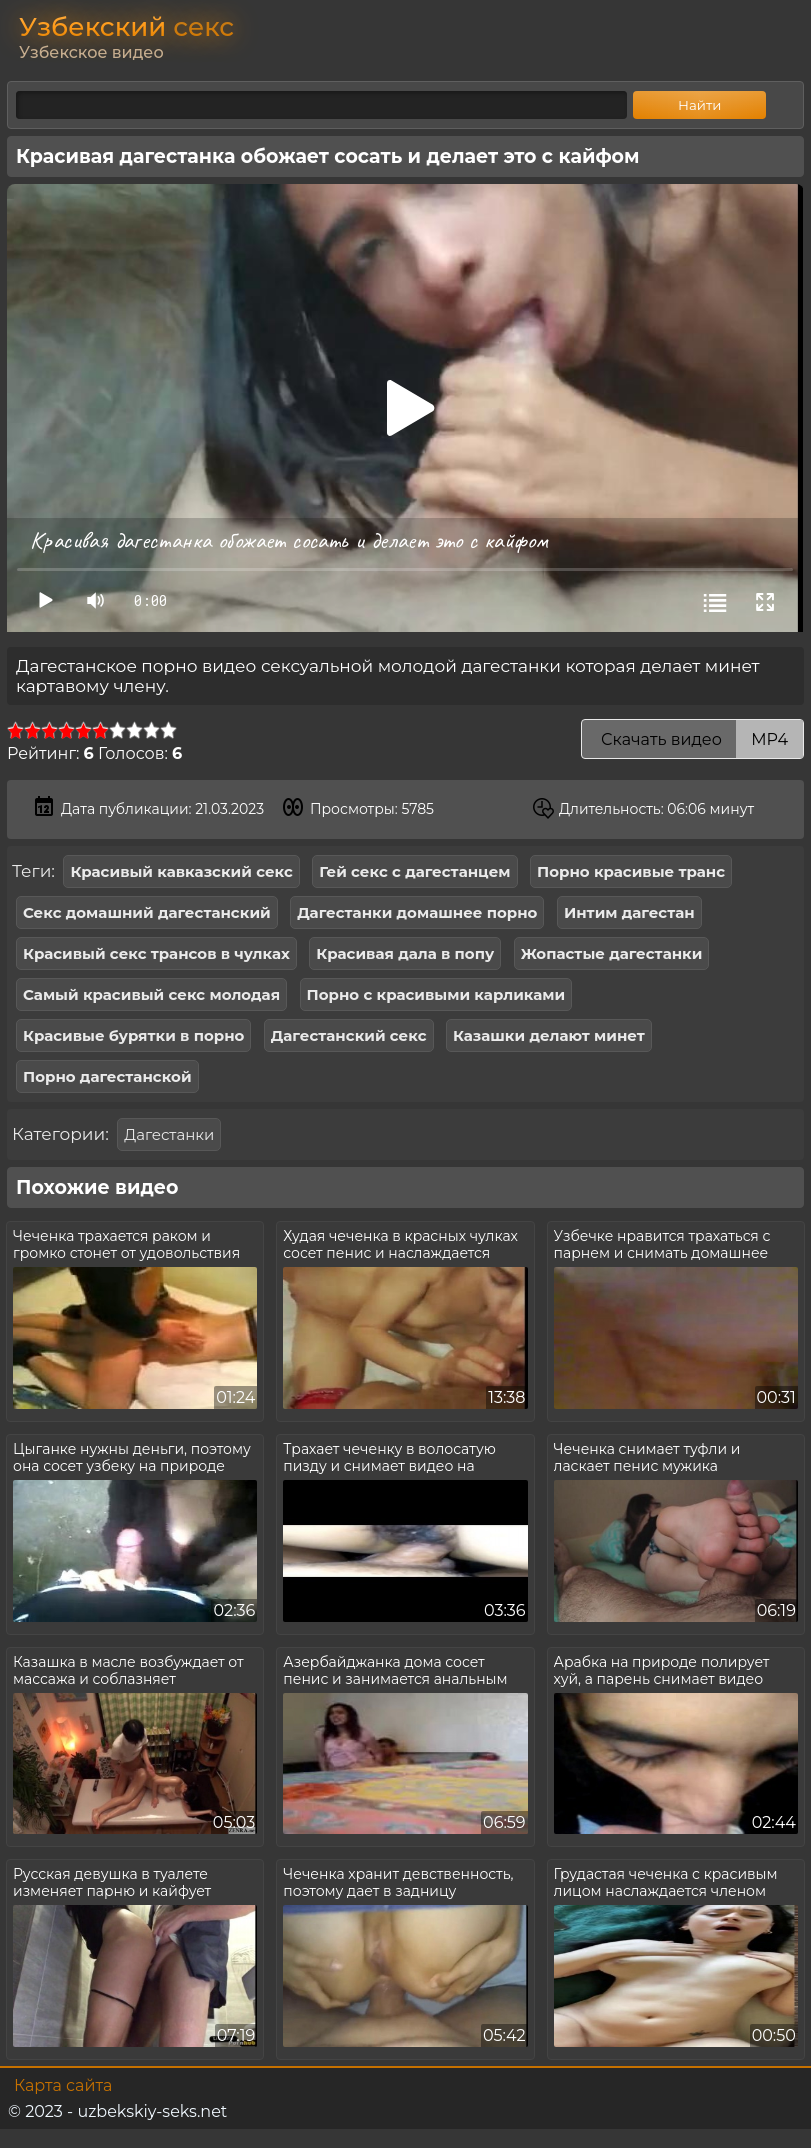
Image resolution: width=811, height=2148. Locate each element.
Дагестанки (169, 1134)
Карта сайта (63, 2085)
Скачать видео (692, 739)
